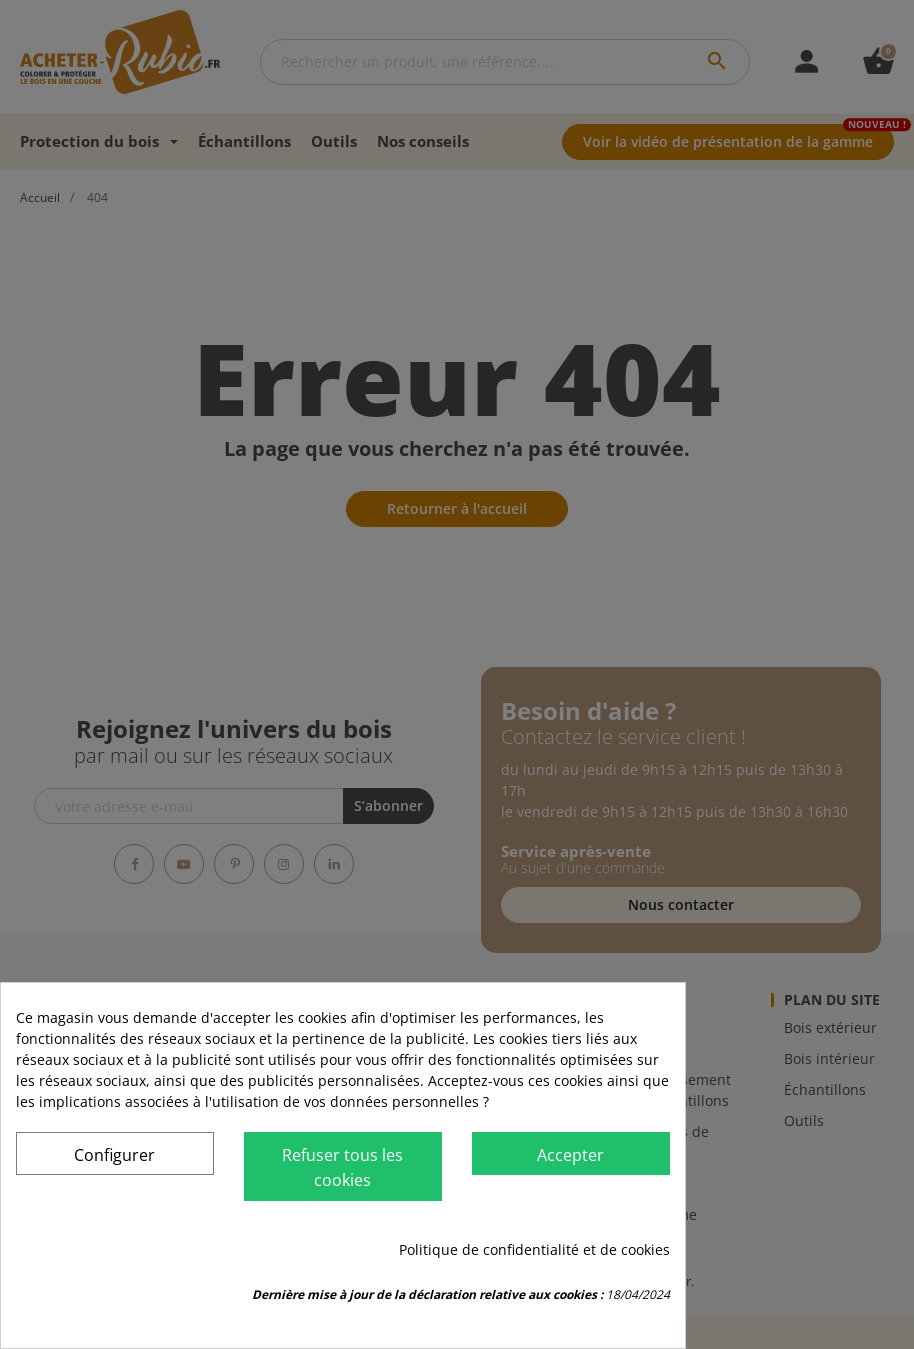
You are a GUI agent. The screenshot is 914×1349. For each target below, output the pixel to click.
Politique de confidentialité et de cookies (534, 1249)
